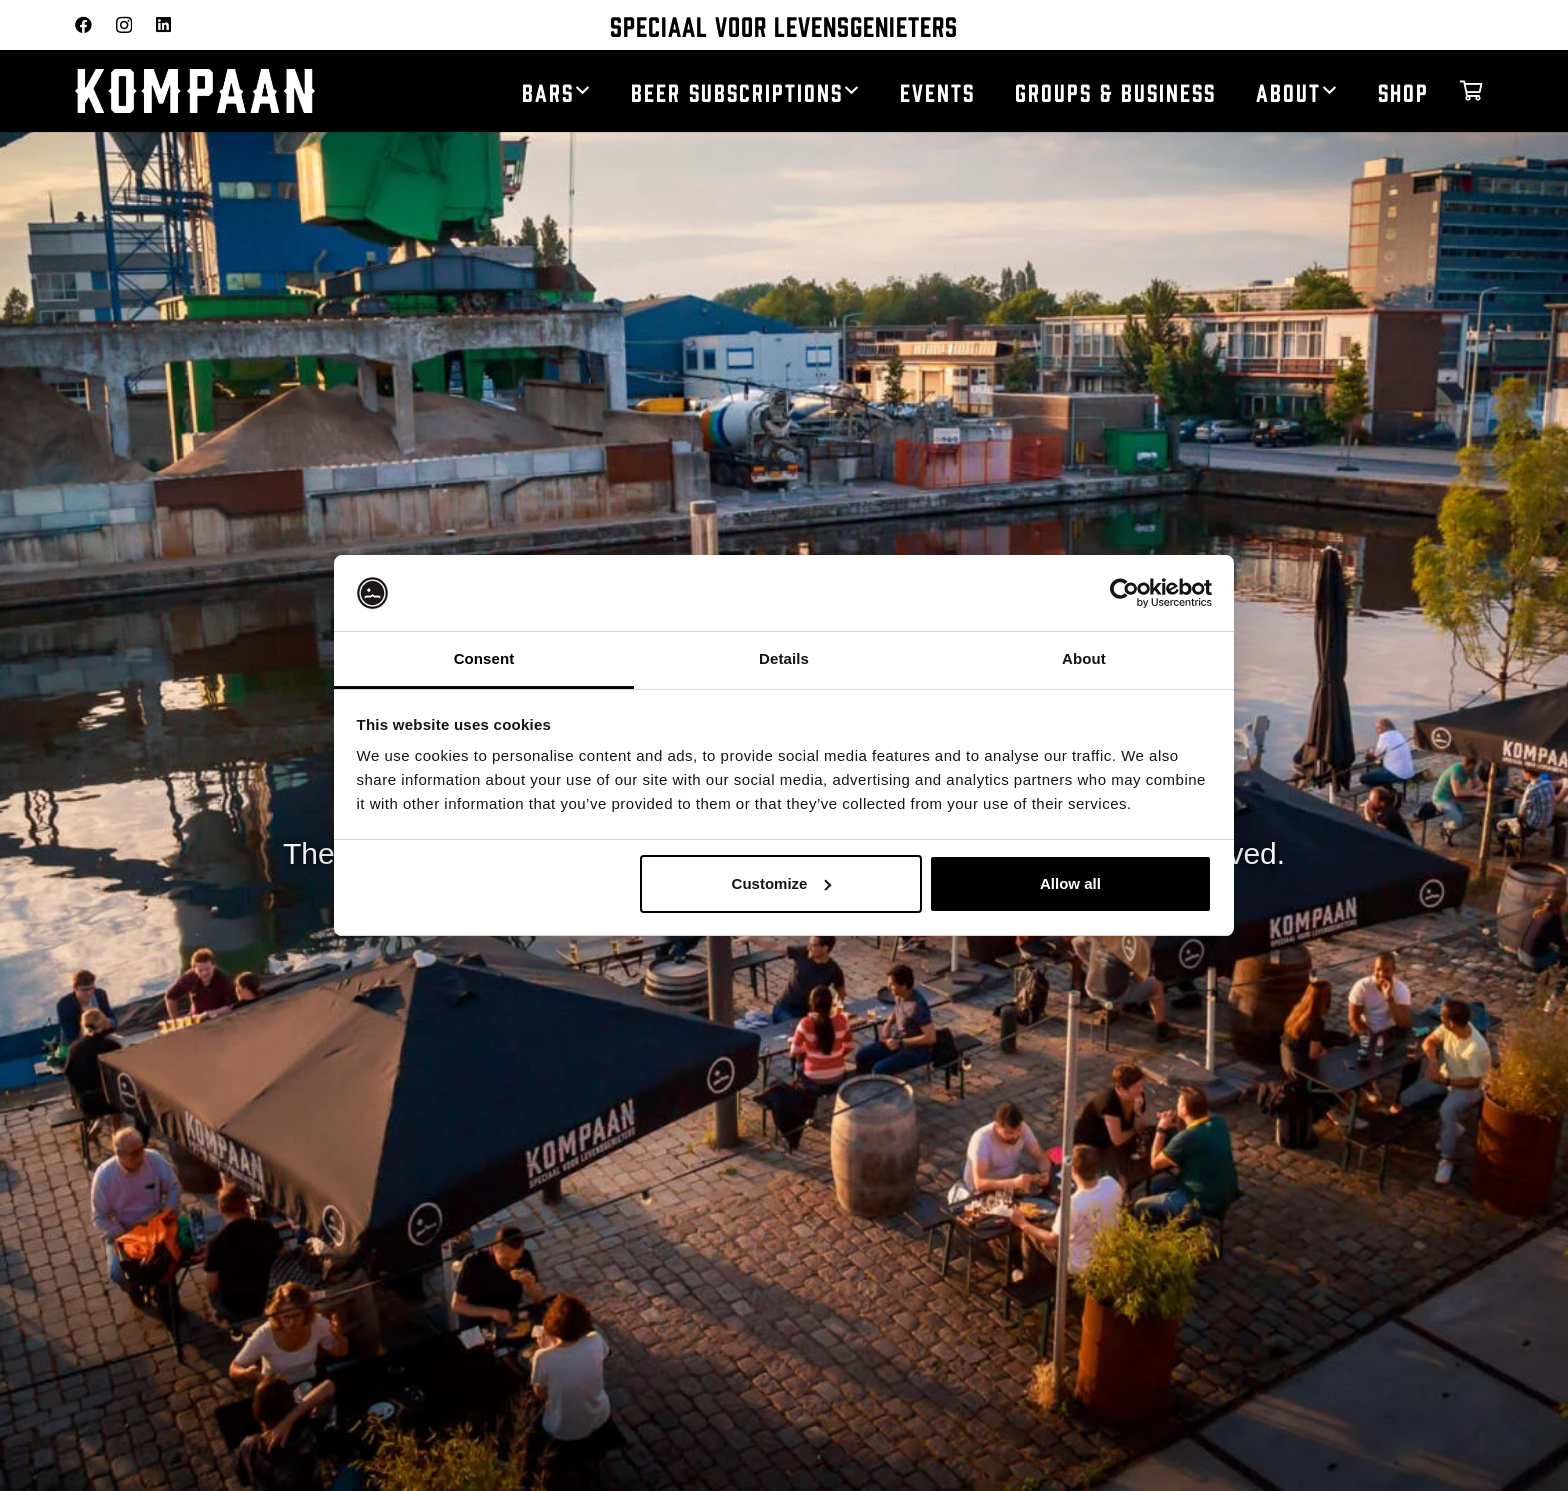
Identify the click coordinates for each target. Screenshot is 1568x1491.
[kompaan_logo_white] (235, 91)
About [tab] (1084, 658)
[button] (582, 91)
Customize (782, 883)
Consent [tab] (484, 658)
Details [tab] (784, 658)
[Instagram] (124, 25)
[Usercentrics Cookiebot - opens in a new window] (1124, 593)
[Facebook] (83, 24)
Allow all (1070, 883)
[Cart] (1471, 91)
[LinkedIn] (163, 24)
